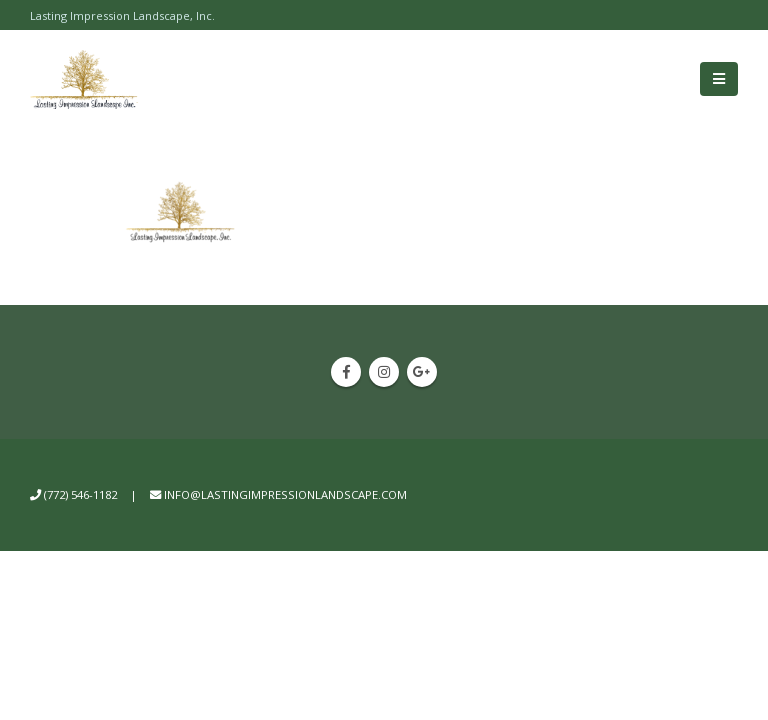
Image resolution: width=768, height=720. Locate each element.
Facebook (346, 372)
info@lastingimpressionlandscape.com (285, 494)
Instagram (384, 372)
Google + (422, 372)
